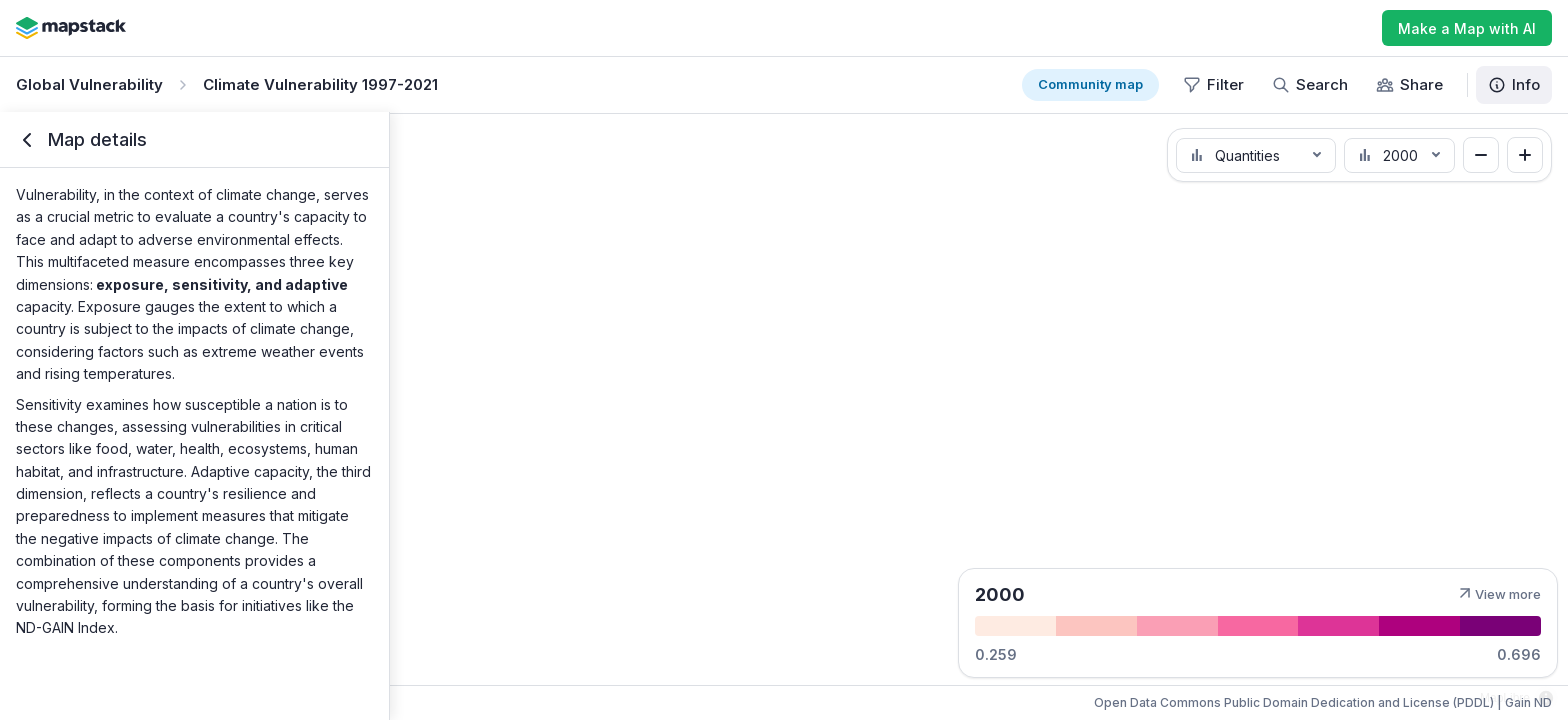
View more (1498, 594)
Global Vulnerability (89, 84)
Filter (1213, 84)
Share (1409, 84)
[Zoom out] (1481, 155)
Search (1310, 84)
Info (1514, 84)
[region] (784, 416)
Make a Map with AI (1467, 28)
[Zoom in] (1525, 155)
